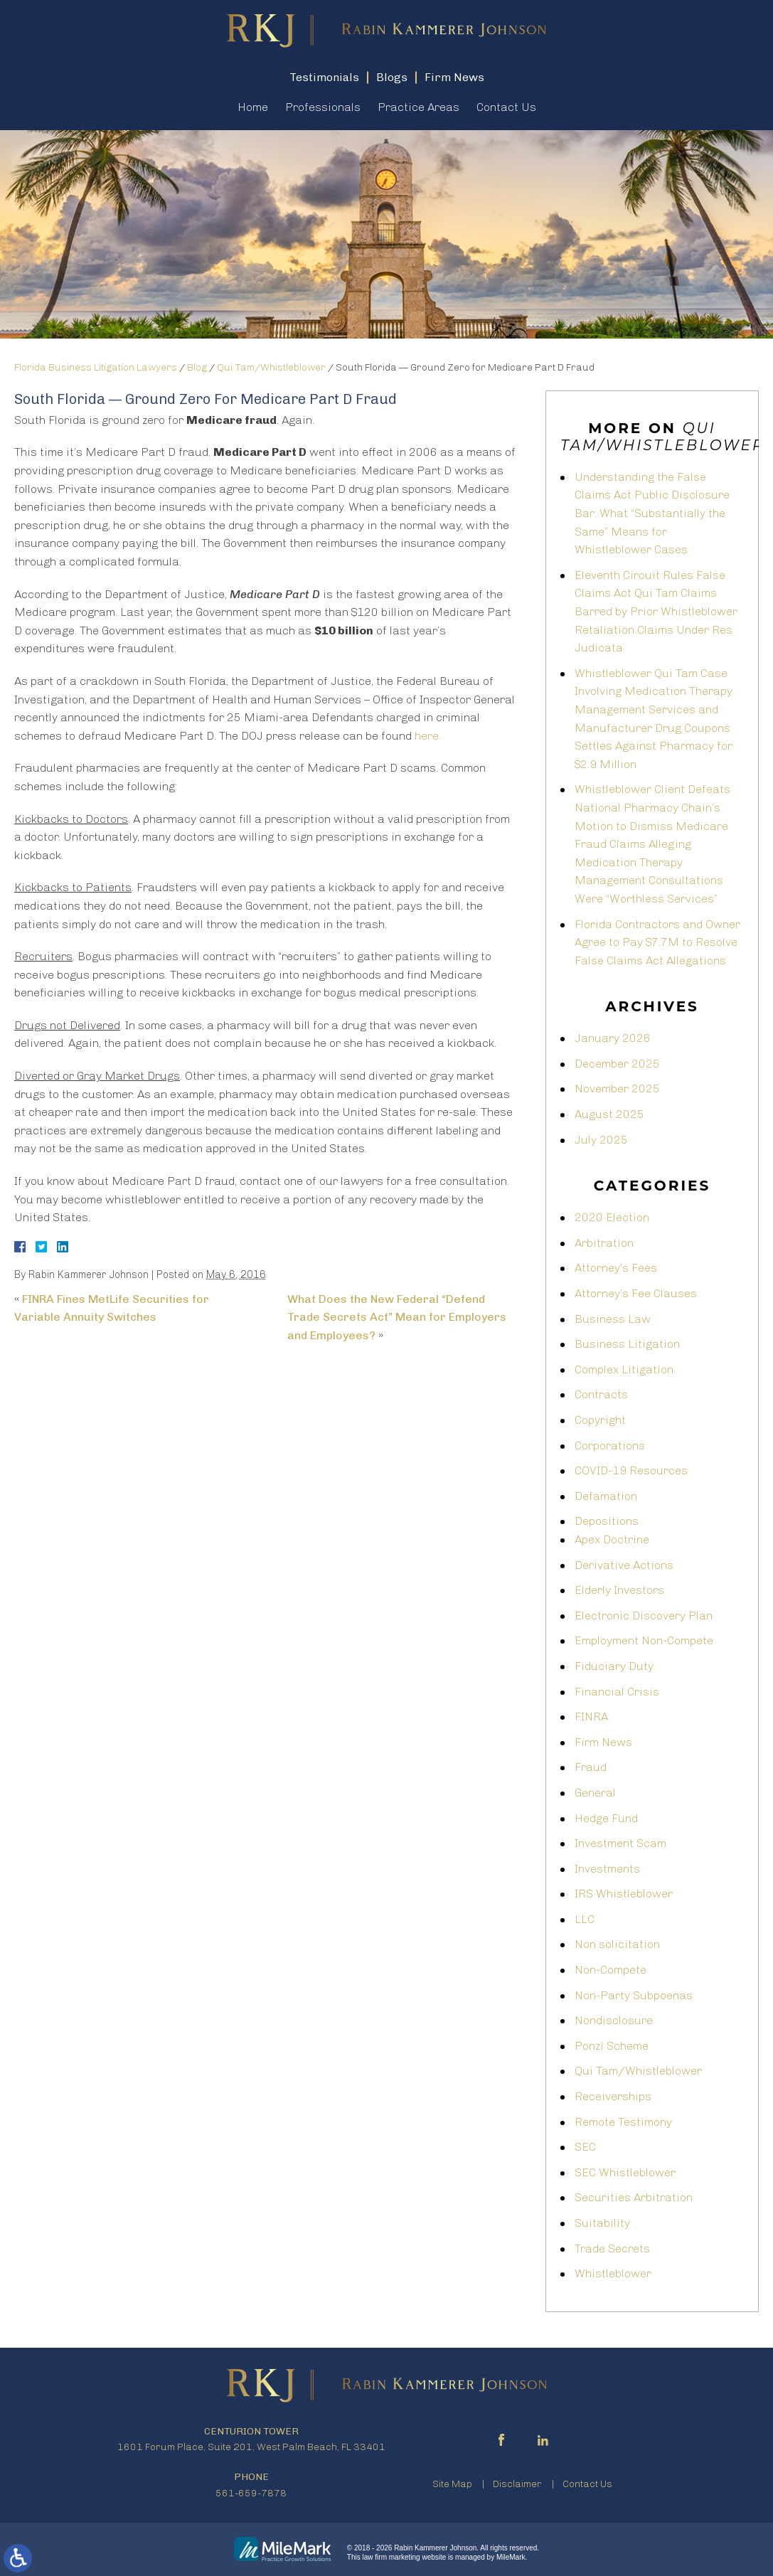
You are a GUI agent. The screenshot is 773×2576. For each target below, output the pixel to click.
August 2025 (609, 1114)
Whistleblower (613, 2273)
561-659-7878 (251, 2493)
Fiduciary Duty (614, 1666)
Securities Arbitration (634, 2197)
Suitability (602, 2223)
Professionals (323, 107)
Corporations (610, 1445)
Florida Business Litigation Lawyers (95, 367)
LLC (585, 1919)
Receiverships (613, 2096)
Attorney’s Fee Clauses (636, 1293)
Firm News (603, 1742)
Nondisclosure (614, 2020)
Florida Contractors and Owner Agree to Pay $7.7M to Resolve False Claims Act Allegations (657, 942)
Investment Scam (620, 1843)
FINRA (591, 1716)
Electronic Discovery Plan (644, 1615)
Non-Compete (610, 1969)
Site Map (452, 2484)
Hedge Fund (606, 1818)
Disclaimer (517, 2484)
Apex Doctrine (612, 1539)
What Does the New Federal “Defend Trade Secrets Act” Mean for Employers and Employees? (396, 1317)
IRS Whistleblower (624, 1893)
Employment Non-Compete (644, 1640)
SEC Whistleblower (625, 2172)
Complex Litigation (624, 1369)
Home (253, 107)
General (595, 1792)
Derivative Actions (624, 1565)
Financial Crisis (617, 1691)
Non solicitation (617, 1944)
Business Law (613, 1319)
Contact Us (506, 107)
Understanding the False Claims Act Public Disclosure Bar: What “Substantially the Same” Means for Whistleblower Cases (652, 513)
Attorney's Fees (616, 1267)
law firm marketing (391, 2557)
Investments (607, 1868)
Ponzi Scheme (612, 2046)
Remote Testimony (623, 2122)
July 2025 (601, 1139)
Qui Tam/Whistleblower (271, 367)
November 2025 (617, 1088)
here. (428, 736)
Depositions (607, 1521)
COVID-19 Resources (631, 1470)
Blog (197, 367)
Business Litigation (627, 1344)
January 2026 (613, 1038)
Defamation (606, 1496)
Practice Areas (418, 107)
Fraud (591, 1767)
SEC (585, 2147)
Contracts (601, 1394)
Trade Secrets (612, 2248)
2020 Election (612, 1217)
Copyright (600, 1420)
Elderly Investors (619, 1590)
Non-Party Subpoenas (634, 1995)
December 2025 (617, 1063)
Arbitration (604, 1243)
